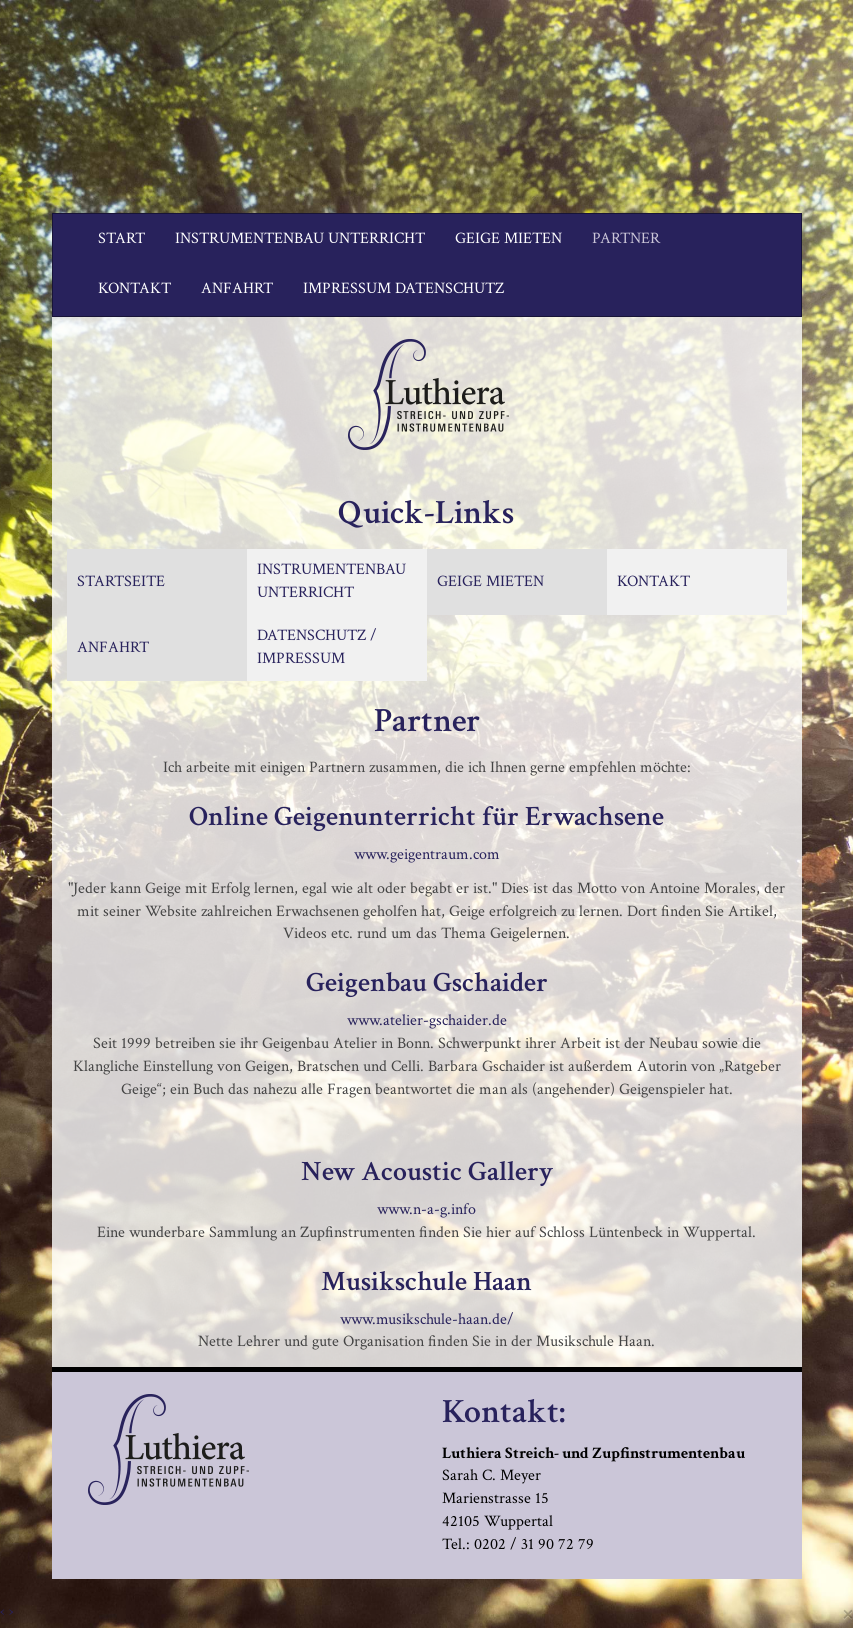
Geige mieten (508, 238)
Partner (626, 238)
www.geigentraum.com (427, 854)
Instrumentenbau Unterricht (300, 238)
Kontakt (134, 288)
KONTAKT (653, 581)
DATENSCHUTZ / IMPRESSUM (317, 647)
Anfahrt (237, 288)
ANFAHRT (113, 647)
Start (121, 238)
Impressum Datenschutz (403, 288)
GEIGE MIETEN (490, 581)
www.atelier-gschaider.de (427, 1020)
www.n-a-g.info (426, 1209)
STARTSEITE (121, 581)
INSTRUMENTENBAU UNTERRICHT (331, 581)
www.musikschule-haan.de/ (427, 1319)
